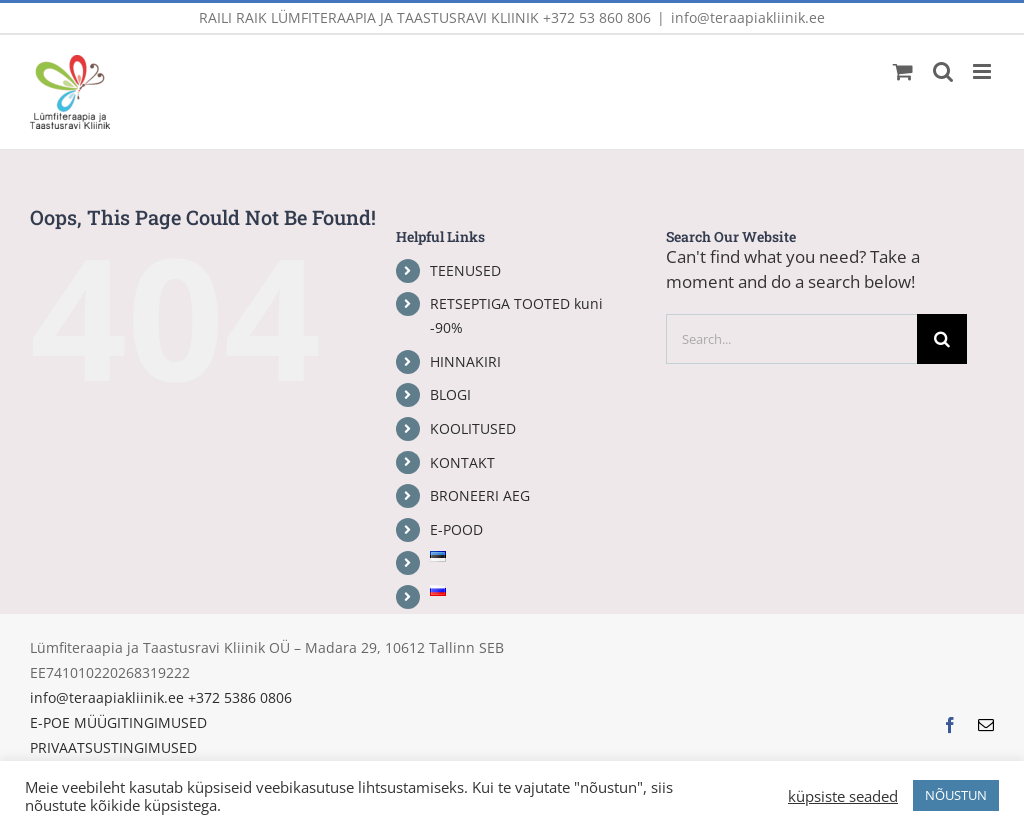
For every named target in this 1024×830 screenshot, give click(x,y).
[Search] (942, 339)
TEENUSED (465, 270)
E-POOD (456, 529)
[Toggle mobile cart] (903, 71)
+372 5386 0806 (240, 697)
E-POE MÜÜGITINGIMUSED (118, 722)
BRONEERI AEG (480, 495)
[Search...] (791, 339)
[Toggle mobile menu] (983, 71)
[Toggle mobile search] (943, 71)
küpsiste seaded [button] (843, 796)
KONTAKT (462, 462)
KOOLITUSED (473, 428)
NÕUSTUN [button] (956, 795)
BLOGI (450, 394)
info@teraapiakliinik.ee (748, 17)
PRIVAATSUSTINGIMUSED (113, 747)
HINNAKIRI (465, 361)
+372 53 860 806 (597, 17)
